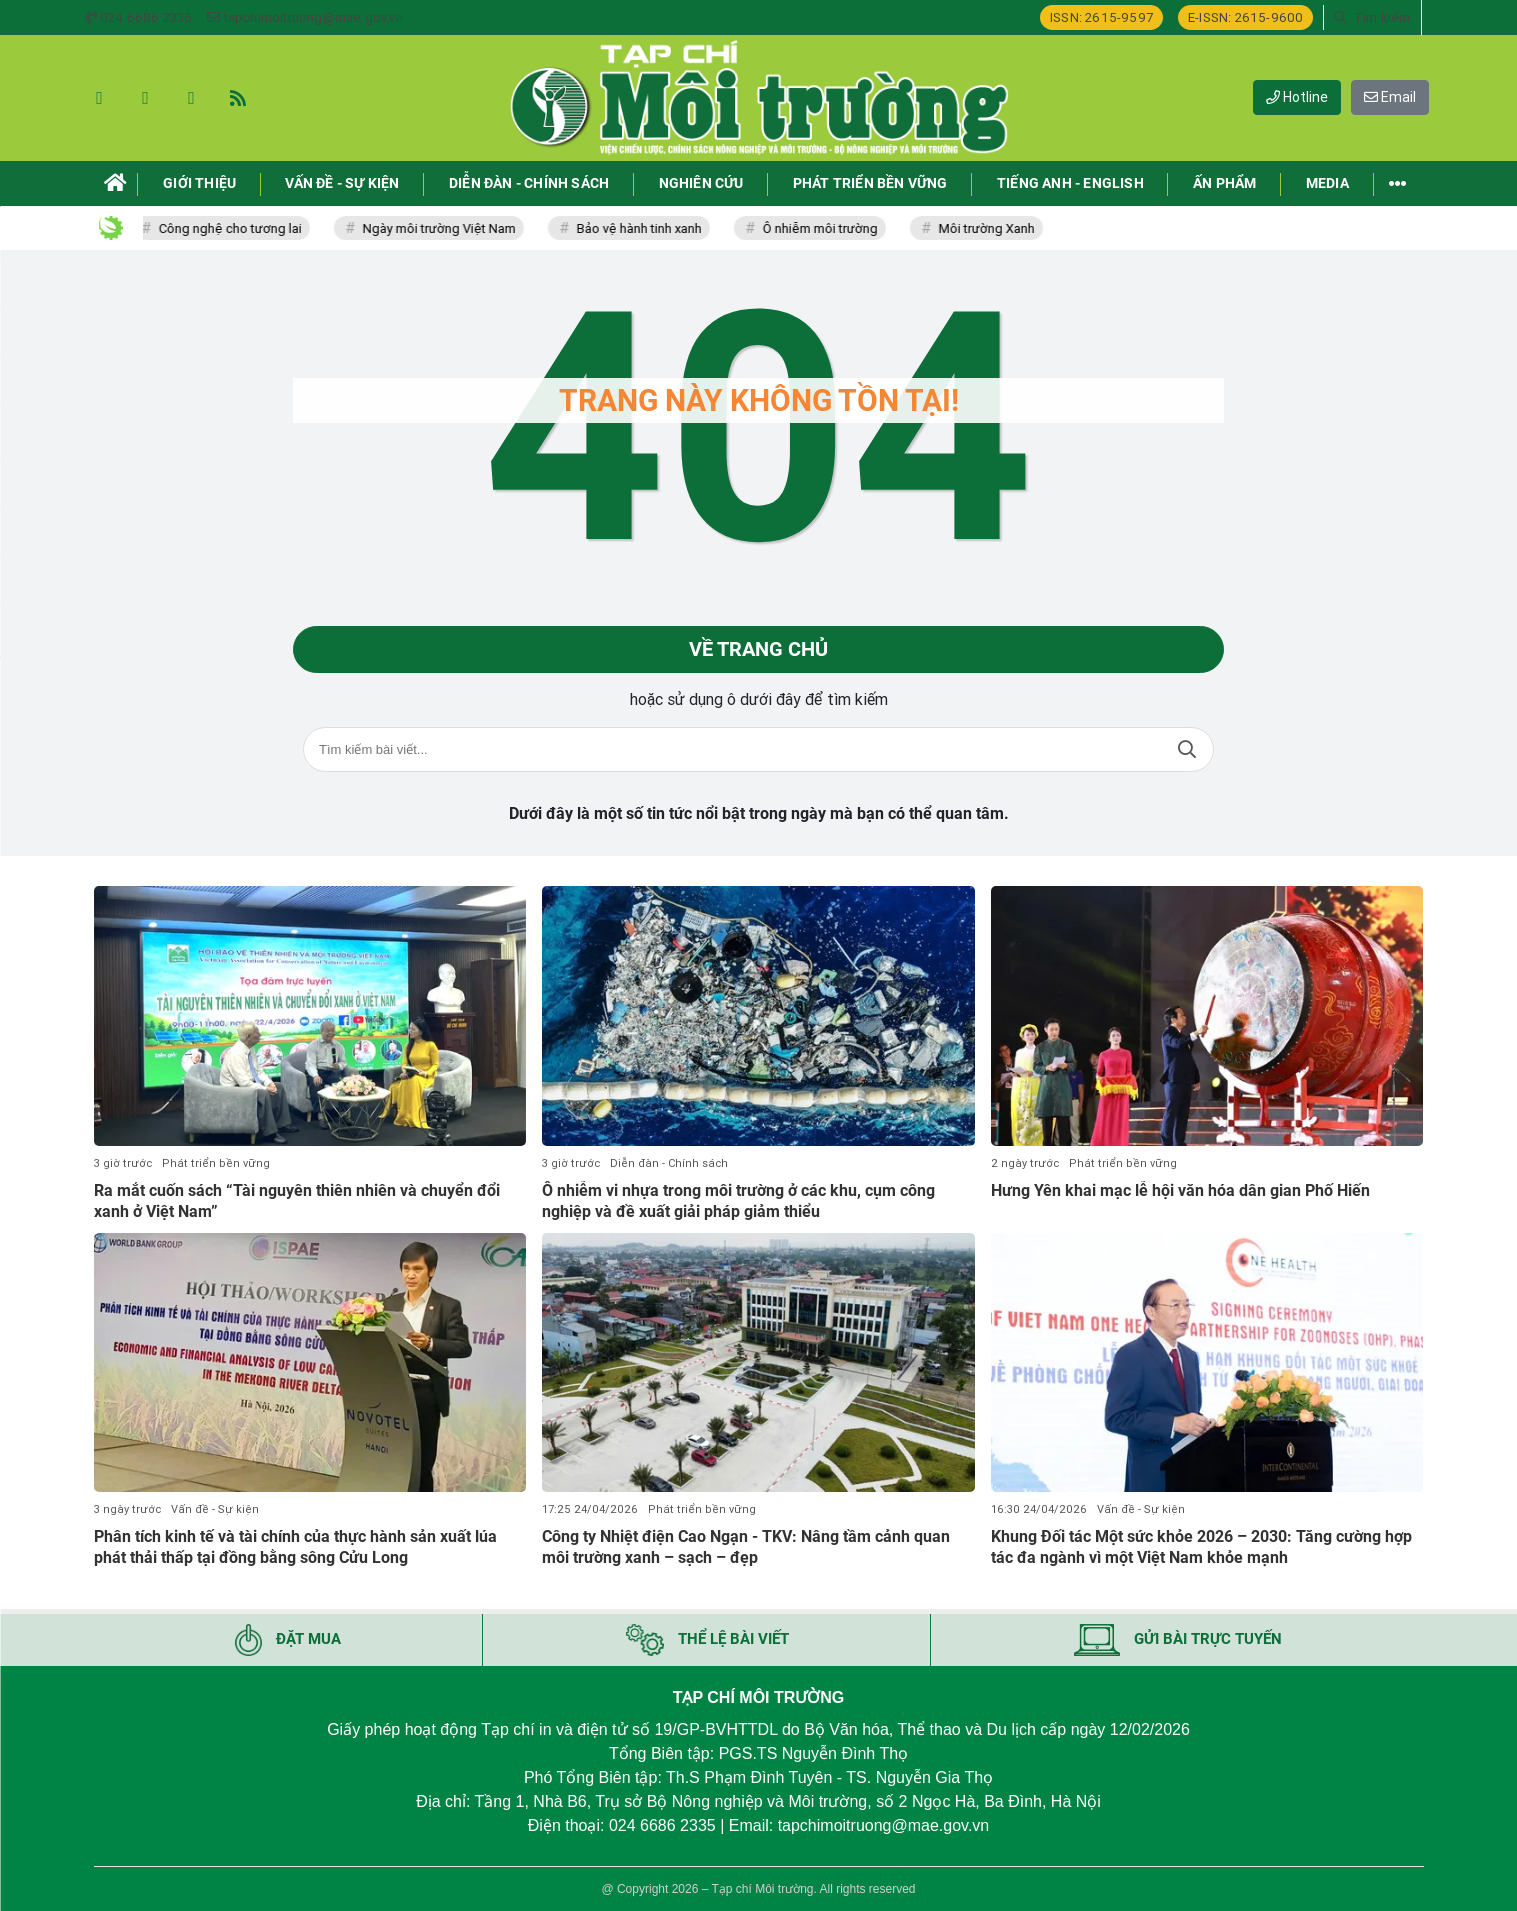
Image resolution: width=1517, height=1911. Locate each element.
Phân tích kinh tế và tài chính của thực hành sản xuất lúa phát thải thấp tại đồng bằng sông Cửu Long (295, 1548)
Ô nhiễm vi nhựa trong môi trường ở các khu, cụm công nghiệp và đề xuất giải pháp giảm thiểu (738, 1201)
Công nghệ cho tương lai (233, 228)
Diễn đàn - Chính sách (669, 1163)
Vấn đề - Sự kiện (215, 1510)
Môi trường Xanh (990, 228)
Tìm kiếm (1187, 750)
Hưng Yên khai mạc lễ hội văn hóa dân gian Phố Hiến (1180, 1190)
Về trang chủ (758, 650)
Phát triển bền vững (216, 1163)
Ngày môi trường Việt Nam (442, 228)
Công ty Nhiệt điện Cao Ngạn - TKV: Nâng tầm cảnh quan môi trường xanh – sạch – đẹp (746, 1548)
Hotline (1297, 97)
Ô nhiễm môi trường (823, 228)
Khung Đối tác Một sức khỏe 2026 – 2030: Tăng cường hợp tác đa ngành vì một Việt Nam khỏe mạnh (1201, 1548)
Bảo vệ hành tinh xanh (642, 228)
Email (1390, 97)
